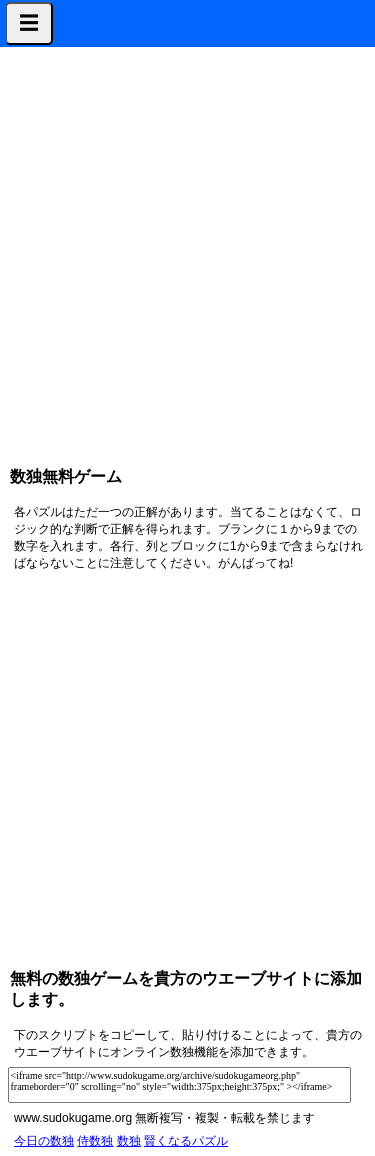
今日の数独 (44, 1141)
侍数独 (95, 1141)
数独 (129, 1141)
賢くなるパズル (186, 1141)
